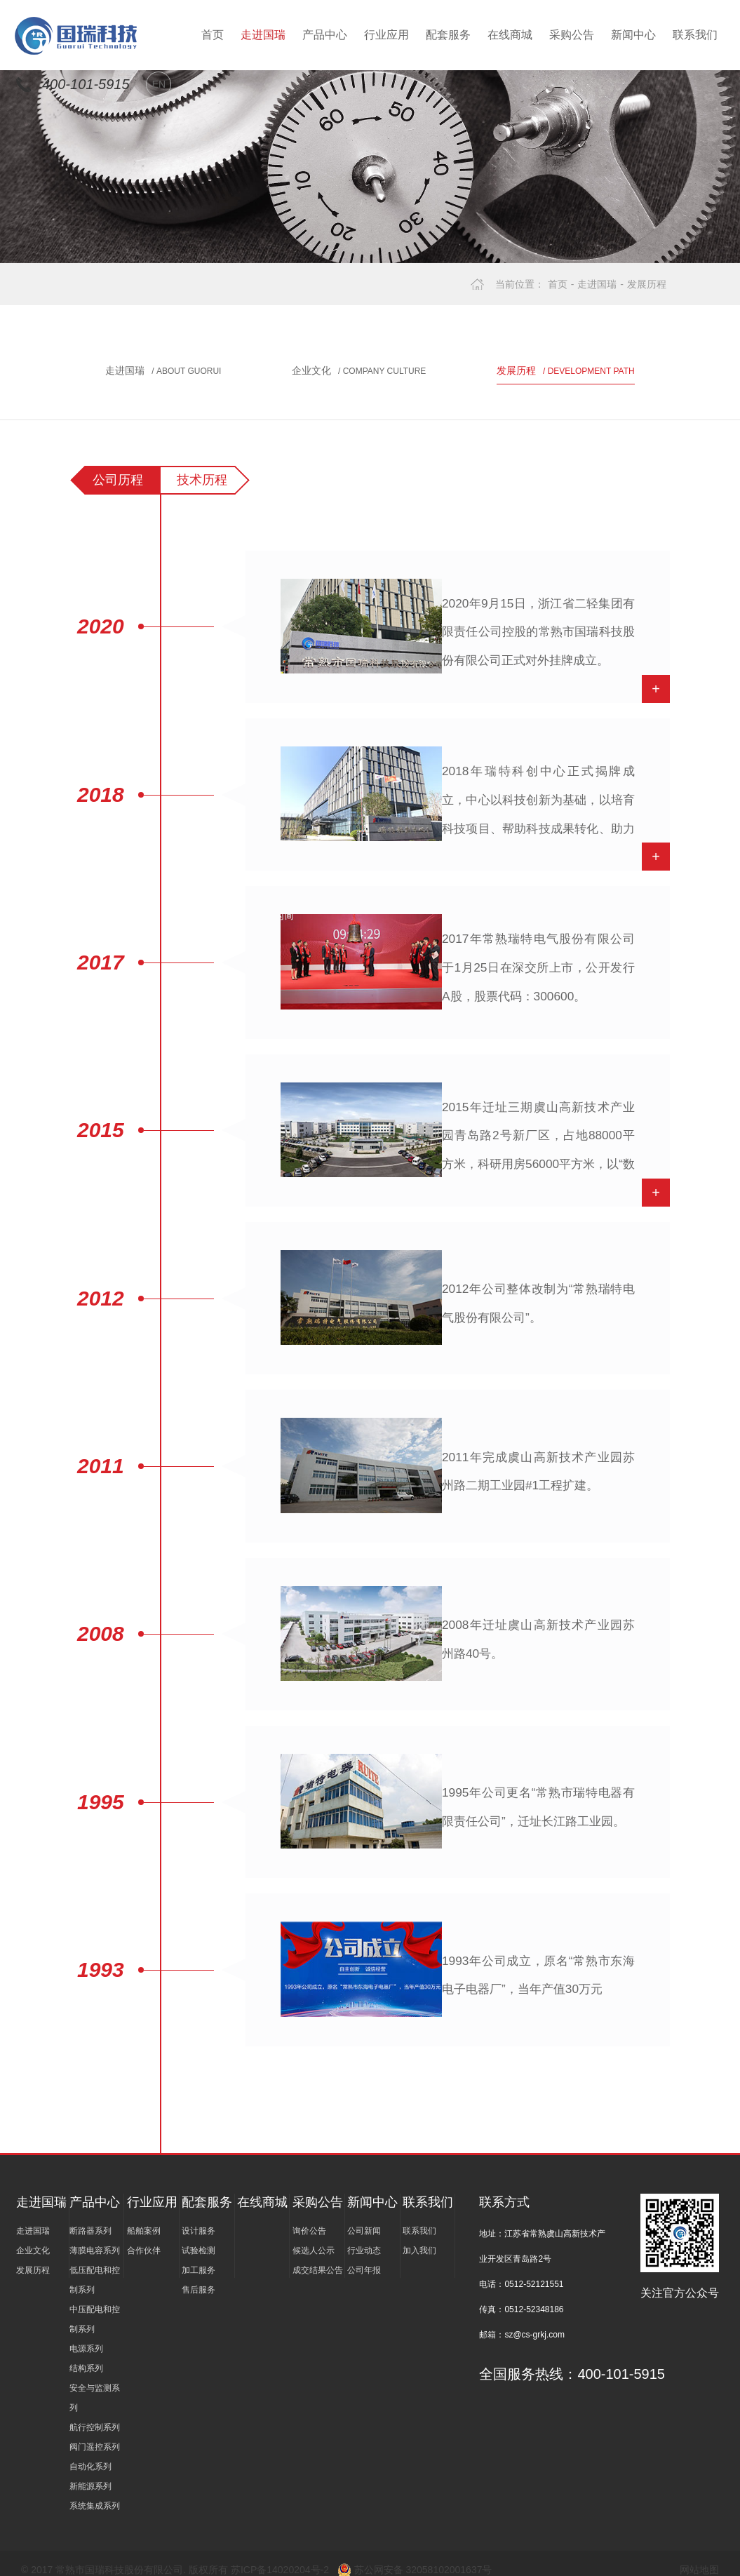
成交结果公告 (317, 2256)
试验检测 (198, 2236)
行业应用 (386, 35)
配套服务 (448, 35)
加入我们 (419, 2236)
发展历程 (646, 284)
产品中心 (324, 35)
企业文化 (359, 370)
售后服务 (198, 2276)
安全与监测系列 (94, 2384)
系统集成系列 (94, 2492)
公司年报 (364, 2256)
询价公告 (309, 2217)
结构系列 (86, 2354)
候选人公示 (313, 2236)
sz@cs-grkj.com (534, 2321)
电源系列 (86, 2335)
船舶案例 (144, 2217)
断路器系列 (90, 2217)
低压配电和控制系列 (94, 2266)
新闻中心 (633, 35)
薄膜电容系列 (94, 2236)
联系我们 (695, 35)
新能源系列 (90, 2472)
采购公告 (571, 35)
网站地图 (699, 2555)
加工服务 (198, 2256)
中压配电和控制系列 (94, 2305)
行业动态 (364, 2236)
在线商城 (509, 35)
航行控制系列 (94, 2413)
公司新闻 (364, 2217)
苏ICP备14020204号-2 (281, 2555)
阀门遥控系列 (94, 2433)
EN (159, 84)
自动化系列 (90, 2452)
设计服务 (198, 2217)
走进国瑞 (263, 35)
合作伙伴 (144, 2236)
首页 (212, 35)
